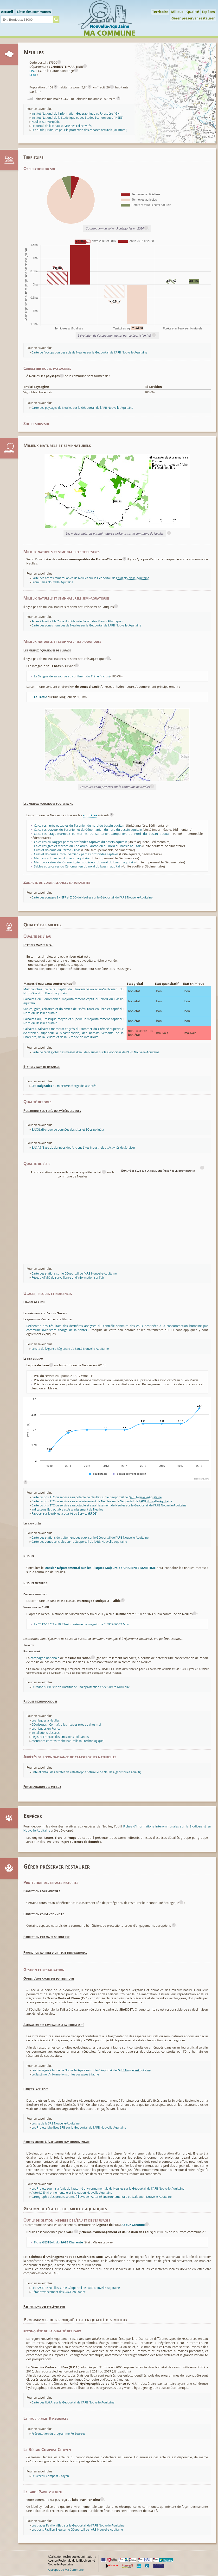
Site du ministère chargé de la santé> (64, 1086)
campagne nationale (45, 1658)
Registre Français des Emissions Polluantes (60, 1737)
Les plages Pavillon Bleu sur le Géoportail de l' (78, 2525)
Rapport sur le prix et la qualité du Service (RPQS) (64, 1513)
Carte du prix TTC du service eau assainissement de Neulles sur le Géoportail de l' (102, 1501)
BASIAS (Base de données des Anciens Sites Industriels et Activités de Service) (83, 1148)
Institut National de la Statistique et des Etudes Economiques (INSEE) (77, 118)
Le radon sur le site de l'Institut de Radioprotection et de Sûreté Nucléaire (81, 1687)
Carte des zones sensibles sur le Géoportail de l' (79, 1542)
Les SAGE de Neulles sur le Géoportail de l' (76, 2288)
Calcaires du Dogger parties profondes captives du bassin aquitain (80, 842)
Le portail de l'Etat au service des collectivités (62, 126)
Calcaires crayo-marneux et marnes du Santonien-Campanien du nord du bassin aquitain (102, 834)
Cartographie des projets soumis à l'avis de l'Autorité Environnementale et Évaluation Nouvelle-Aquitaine (102, 2197)
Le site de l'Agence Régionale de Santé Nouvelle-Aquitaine (70, 1349)
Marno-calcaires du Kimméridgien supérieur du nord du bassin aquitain (84, 862)
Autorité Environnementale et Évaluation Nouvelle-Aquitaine (72, 2193)
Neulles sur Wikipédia (46, 122)
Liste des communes (34, 11)
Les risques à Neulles (46, 1720)
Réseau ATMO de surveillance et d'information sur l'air (68, 1278)
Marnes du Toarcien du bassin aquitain (61, 858)
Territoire (160, 11)
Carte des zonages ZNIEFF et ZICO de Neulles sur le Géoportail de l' (92, 897)
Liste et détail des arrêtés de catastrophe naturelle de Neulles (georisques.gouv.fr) (86, 1772)
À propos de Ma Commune (65, 2569)
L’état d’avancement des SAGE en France (58, 2292)
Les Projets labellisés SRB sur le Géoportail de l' (79, 2127)
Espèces (208, 11)
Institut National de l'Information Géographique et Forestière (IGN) (76, 113)
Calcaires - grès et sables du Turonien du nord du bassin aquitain (79, 826)
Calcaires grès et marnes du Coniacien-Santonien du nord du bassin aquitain (87, 846)
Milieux (177, 11)
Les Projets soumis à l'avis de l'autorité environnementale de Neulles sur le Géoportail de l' (108, 2188)
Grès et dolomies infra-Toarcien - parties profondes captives (76, 854)
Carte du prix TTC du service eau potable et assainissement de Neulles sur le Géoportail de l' (109, 1505)
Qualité (192, 11)
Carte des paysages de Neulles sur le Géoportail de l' (82, 408)
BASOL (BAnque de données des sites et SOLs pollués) (68, 1129)
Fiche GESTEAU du (58, 2242)
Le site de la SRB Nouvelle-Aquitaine (56, 2123)
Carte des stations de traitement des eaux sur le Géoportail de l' (90, 1538)
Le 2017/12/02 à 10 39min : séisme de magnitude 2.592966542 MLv (81, 1624)
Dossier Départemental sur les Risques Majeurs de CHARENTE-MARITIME (100, 1568)
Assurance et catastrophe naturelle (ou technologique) (68, 1741)
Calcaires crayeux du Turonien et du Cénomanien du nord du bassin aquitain (88, 830)
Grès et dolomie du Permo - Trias (57, 850)
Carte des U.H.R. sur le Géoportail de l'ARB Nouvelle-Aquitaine (73, 2402)
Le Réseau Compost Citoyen (50, 2476)
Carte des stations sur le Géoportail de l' (74, 1273)
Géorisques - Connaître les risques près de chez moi (66, 1724)
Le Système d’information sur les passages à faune (65, 2074)
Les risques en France (46, 1729)
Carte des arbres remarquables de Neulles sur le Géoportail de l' (90, 578)
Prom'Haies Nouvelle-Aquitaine (52, 582)
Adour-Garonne (133, 2225)
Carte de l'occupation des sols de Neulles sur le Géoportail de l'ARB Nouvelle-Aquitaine (89, 352)
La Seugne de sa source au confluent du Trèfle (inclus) (72, 676)
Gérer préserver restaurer (193, 18)
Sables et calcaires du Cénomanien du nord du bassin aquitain (78, 866)
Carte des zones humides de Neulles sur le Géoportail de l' (86, 625)
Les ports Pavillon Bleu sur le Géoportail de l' (77, 2529)
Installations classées (46, 1733)
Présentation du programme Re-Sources (58, 2434)
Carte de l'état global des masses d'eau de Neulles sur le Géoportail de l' (96, 1052)
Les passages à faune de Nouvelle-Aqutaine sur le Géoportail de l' (91, 2070)
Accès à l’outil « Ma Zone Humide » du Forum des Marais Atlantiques (77, 621)
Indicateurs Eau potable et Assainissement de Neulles (67, 1509)
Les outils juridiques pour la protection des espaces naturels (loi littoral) (79, 130)
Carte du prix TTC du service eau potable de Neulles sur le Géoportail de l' (97, 1497)
